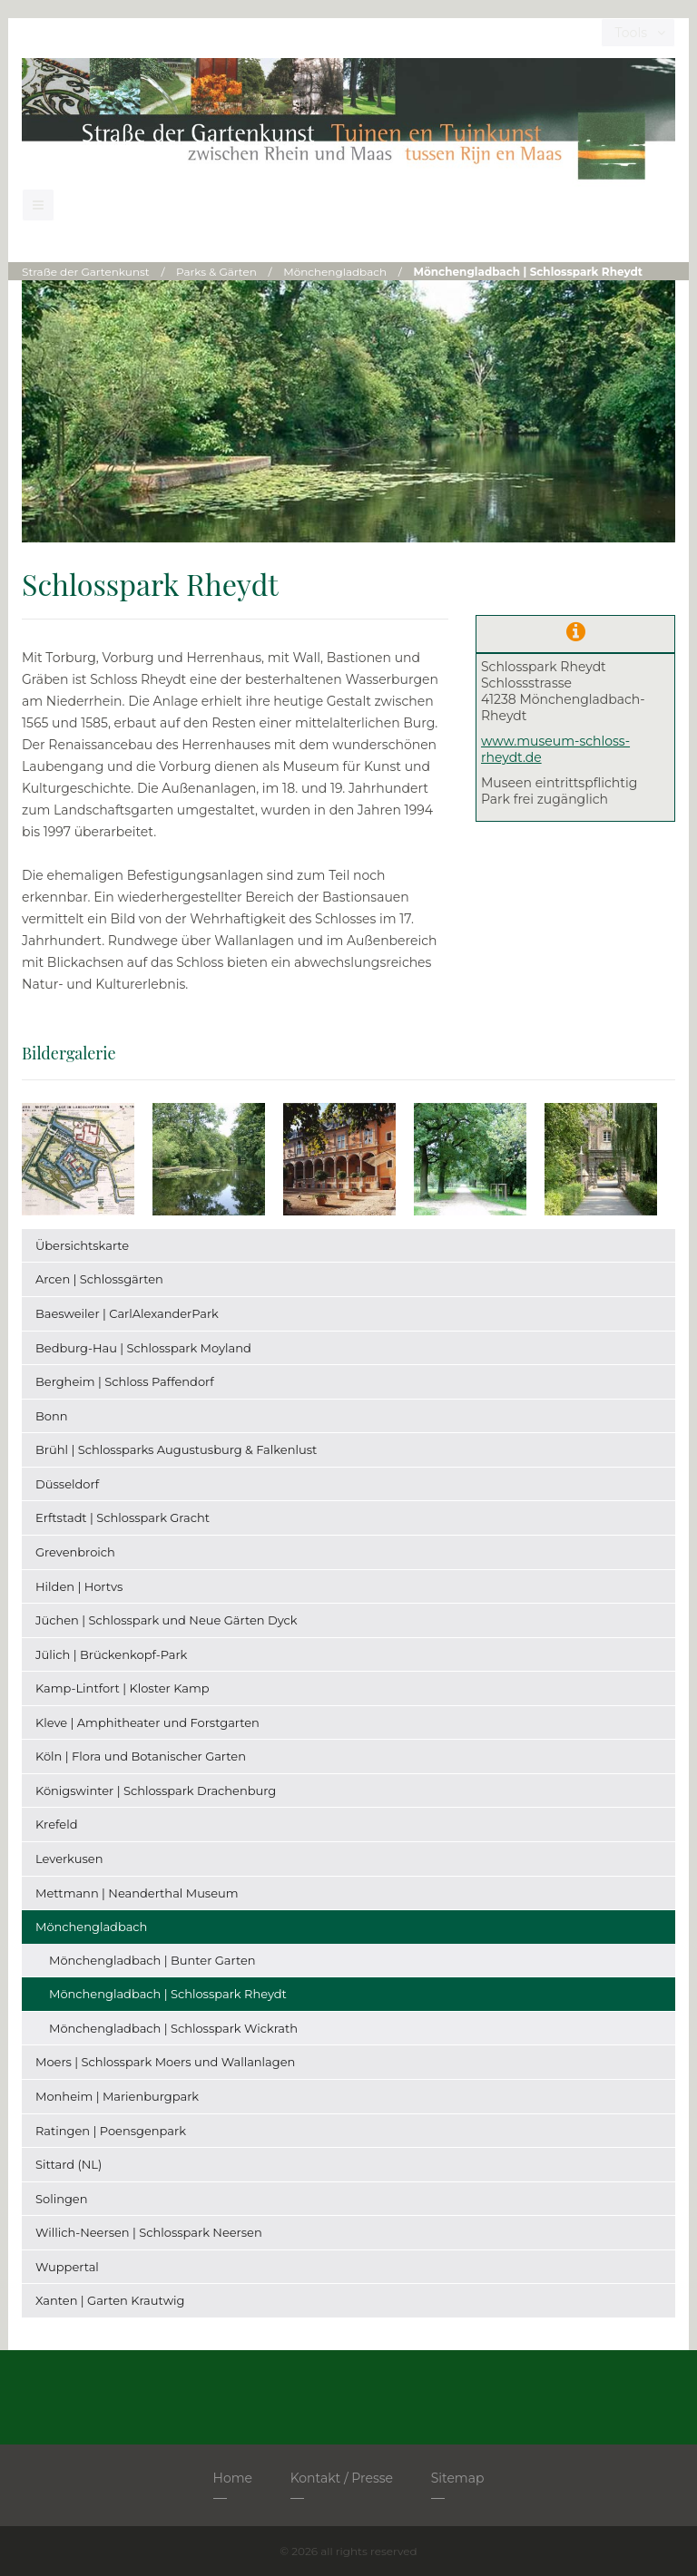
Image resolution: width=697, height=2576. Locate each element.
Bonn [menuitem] (51, 1416)
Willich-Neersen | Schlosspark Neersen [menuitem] (148, 2232)
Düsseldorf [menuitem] (67, 1484)
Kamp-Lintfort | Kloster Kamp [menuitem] (122, 1688)
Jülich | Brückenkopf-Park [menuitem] (111, 1654)
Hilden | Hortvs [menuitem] (79, 1586)
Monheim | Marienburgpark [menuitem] (117, 2096)
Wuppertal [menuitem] (67, 2266)
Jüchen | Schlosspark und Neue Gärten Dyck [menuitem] (166, 1620)
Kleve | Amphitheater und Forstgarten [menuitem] (147, 1722)
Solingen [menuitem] (61, 2198)
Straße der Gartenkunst (86, 271)
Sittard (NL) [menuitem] (68, 2164)
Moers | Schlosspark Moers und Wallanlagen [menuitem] (165, 2061)
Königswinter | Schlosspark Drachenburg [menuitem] (155, 1790)
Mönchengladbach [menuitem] (91, 1926)
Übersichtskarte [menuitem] (82, 1245)
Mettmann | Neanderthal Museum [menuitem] (137, 1893)
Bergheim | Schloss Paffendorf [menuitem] (124, 1381)
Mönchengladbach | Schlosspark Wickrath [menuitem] (173, 2028)
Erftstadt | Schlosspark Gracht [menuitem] (122, 1517)
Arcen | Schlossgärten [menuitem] (99, 1279)
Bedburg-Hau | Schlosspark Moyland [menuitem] (143, 1348)
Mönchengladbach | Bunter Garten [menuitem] (152, 1960)
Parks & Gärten (216, 271)
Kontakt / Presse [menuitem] (341, 2478)
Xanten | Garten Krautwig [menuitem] (109, 2300)
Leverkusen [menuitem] (69, 1858)
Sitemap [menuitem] (458, 2478)
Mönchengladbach (335, 271)
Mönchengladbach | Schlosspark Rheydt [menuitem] (168, 1993)
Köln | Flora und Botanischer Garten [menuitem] (140, 1756)
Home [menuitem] (232, 2478)
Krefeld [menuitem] (56, 1824)
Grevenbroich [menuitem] (75, 1552)
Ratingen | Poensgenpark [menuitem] (110, 2130)
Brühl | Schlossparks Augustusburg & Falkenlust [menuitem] (176, 1449)
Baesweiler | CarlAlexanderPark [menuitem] (127, 1313)
